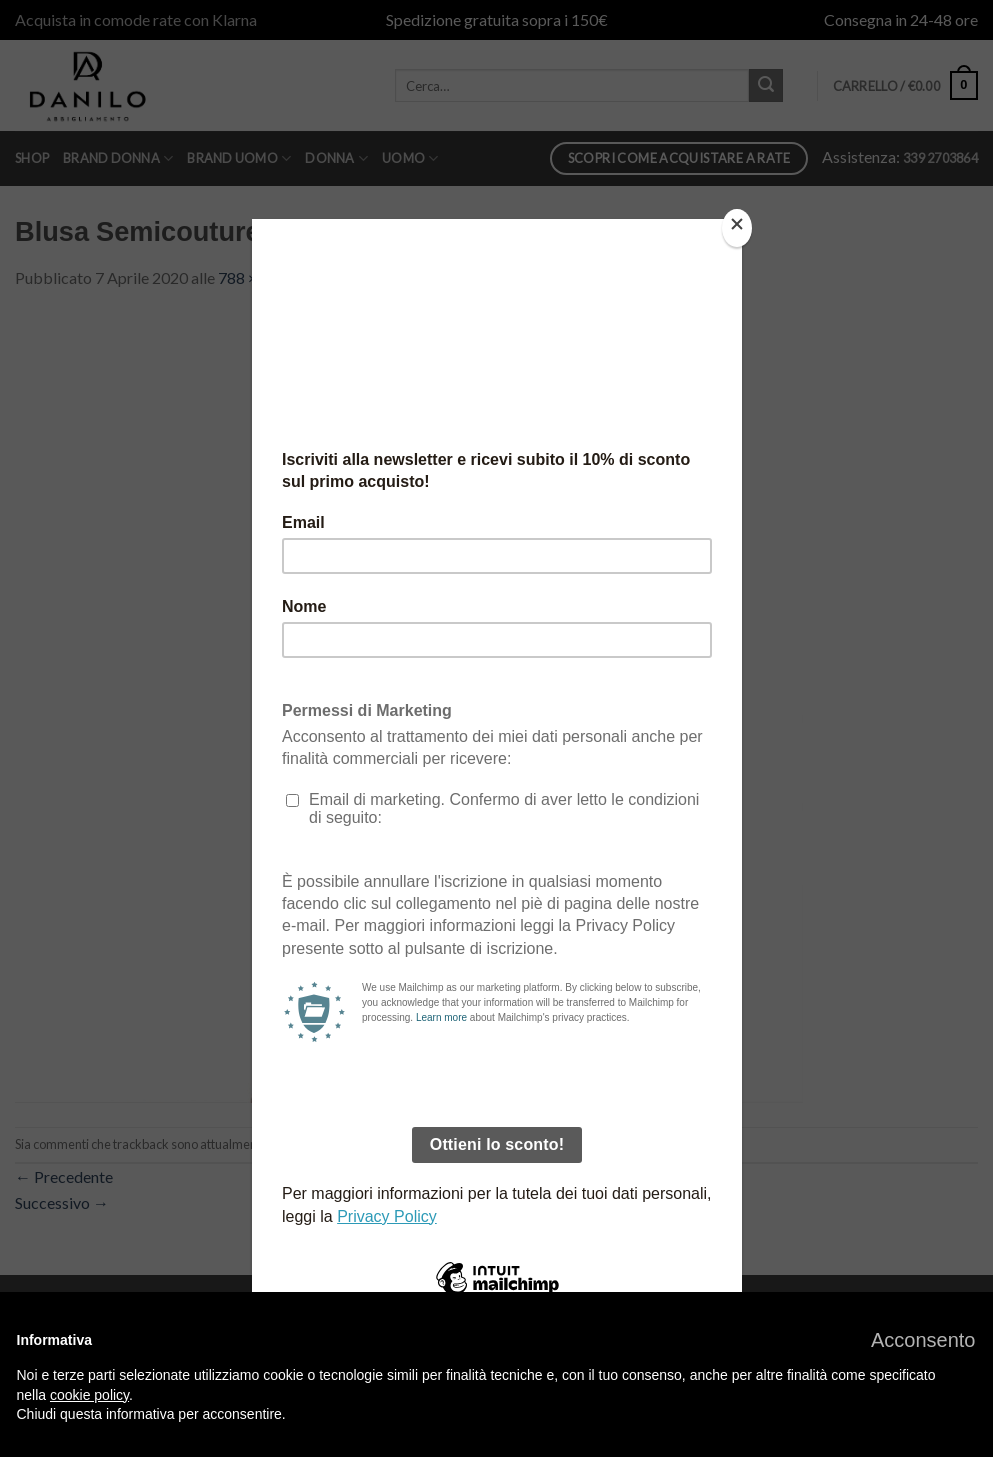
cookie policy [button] (89, 1395)
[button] (923, 1340)
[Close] (737, 228)
